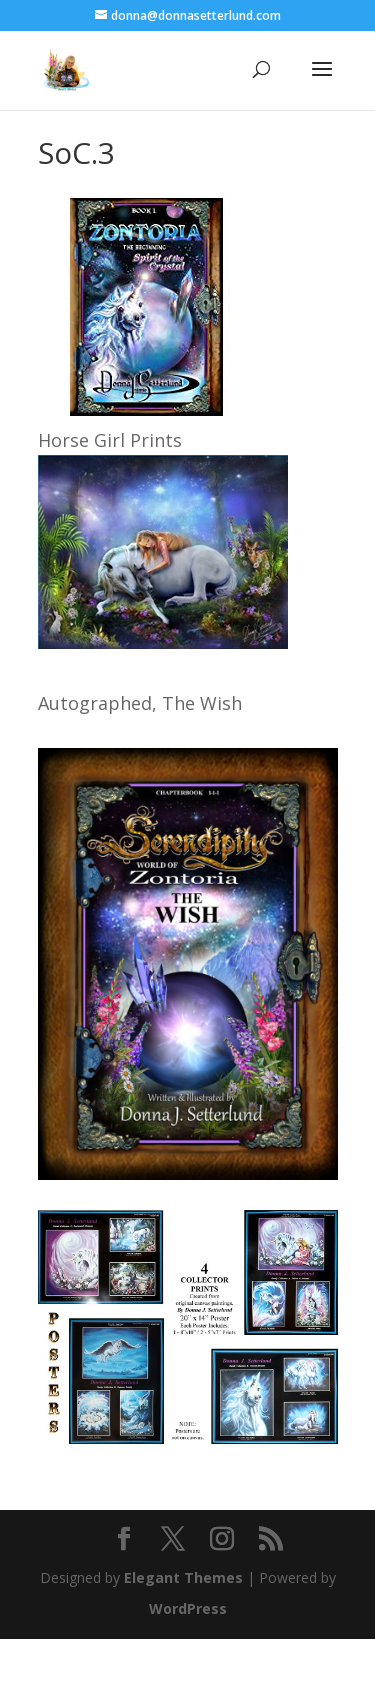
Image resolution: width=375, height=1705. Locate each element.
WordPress (188, 1608)
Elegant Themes (183, 1577)
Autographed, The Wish (140, 703)
